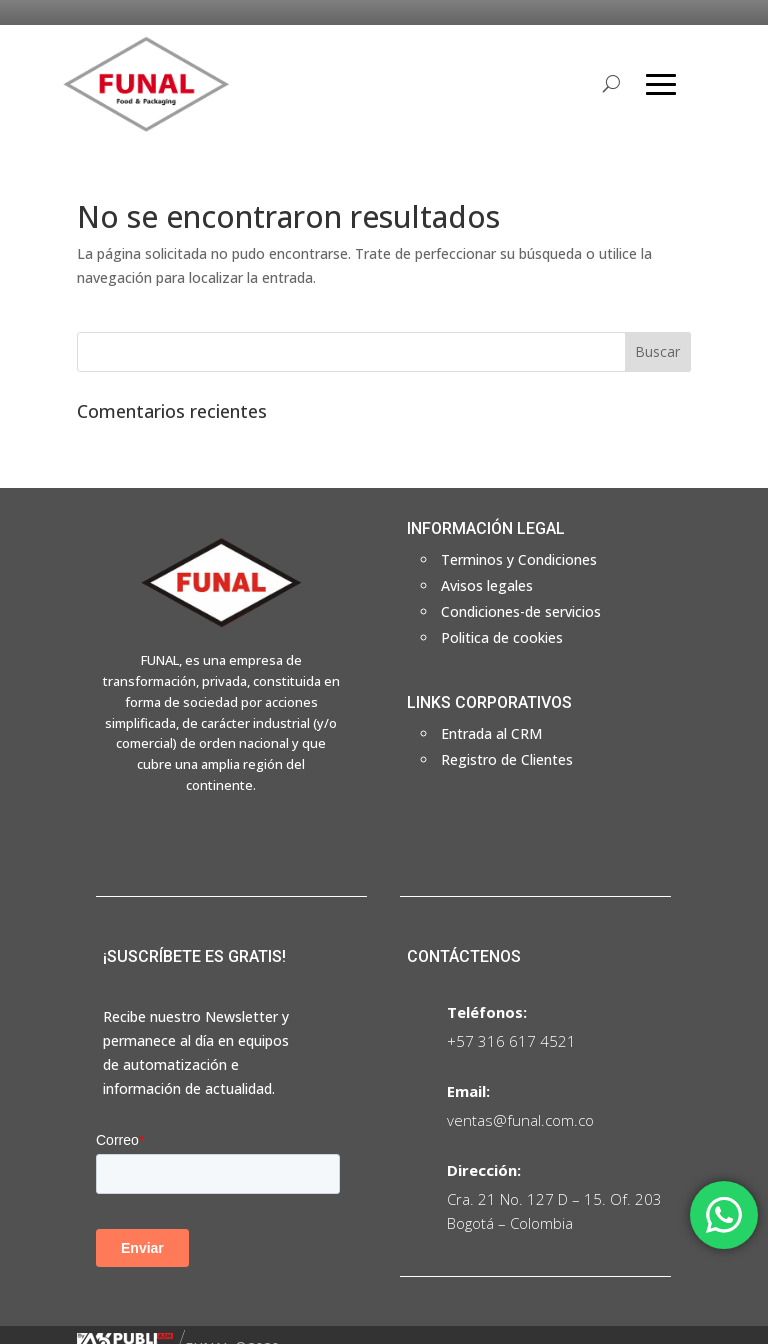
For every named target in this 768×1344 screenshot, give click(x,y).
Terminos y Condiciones (519, 559)
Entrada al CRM (491, 733)
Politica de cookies (502, 637)
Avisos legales (487, 585)
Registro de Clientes (507, 759)
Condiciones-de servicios (521, 611)
